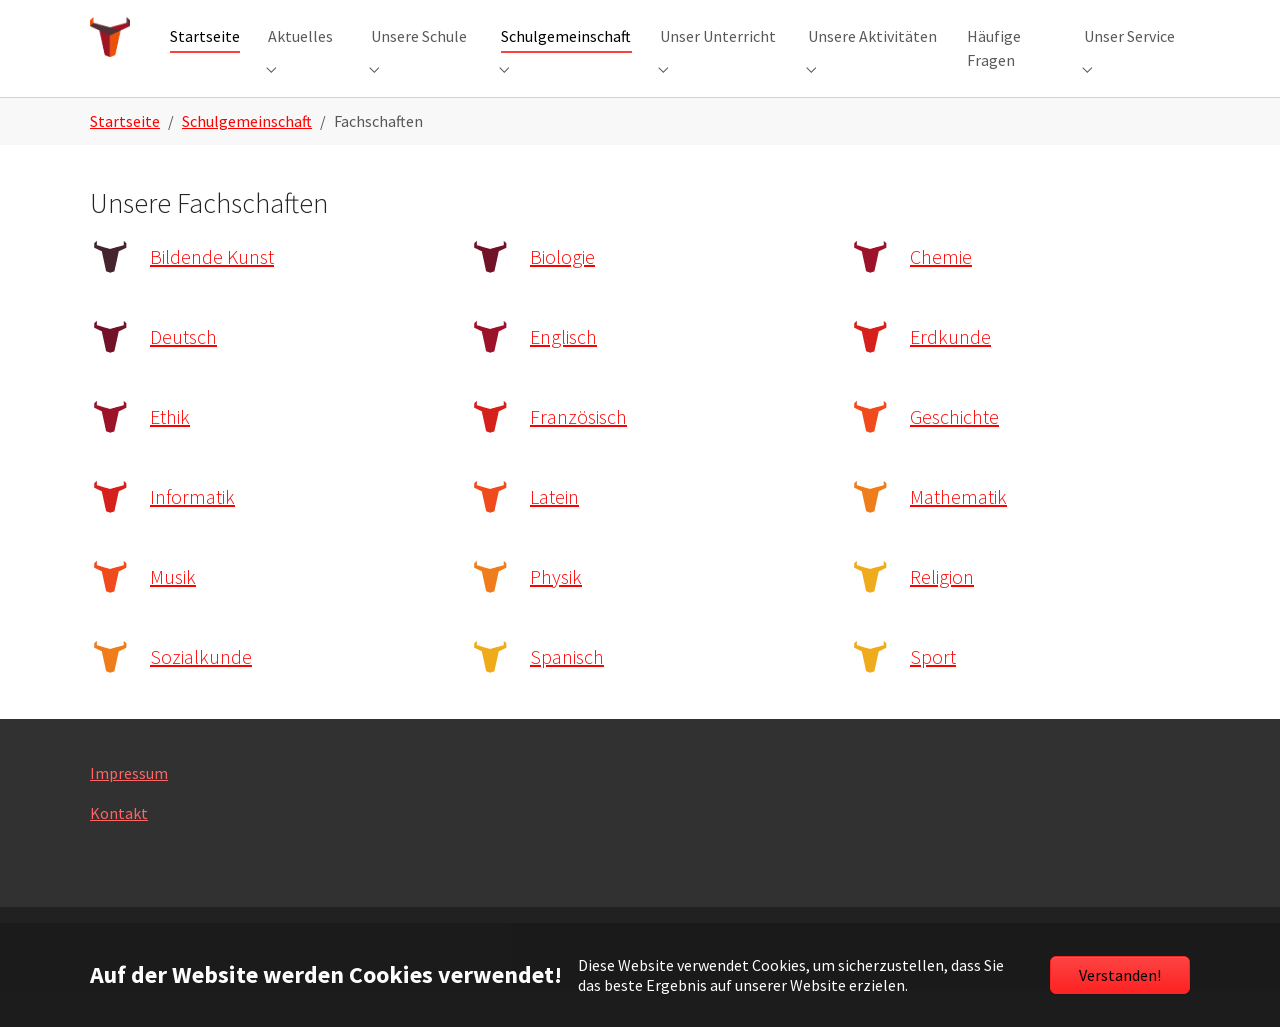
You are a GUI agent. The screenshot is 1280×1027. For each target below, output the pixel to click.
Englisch (563, 372)
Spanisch (567, 692)
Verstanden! (1120, 975)
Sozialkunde (201, 692)
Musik (173, 612)
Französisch (578, 452)
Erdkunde (950, 372)
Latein (554, 532)
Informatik (192, 532)
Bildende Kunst (212, 292)
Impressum (129, 809)
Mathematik (958, 532)
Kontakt (119, 849)
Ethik (170, 452)
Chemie (941, 292)
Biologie (562, 292)
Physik (556, 612)
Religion (942, 612)
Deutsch (183, 372)
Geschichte (954, 452)
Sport (933, 692)
